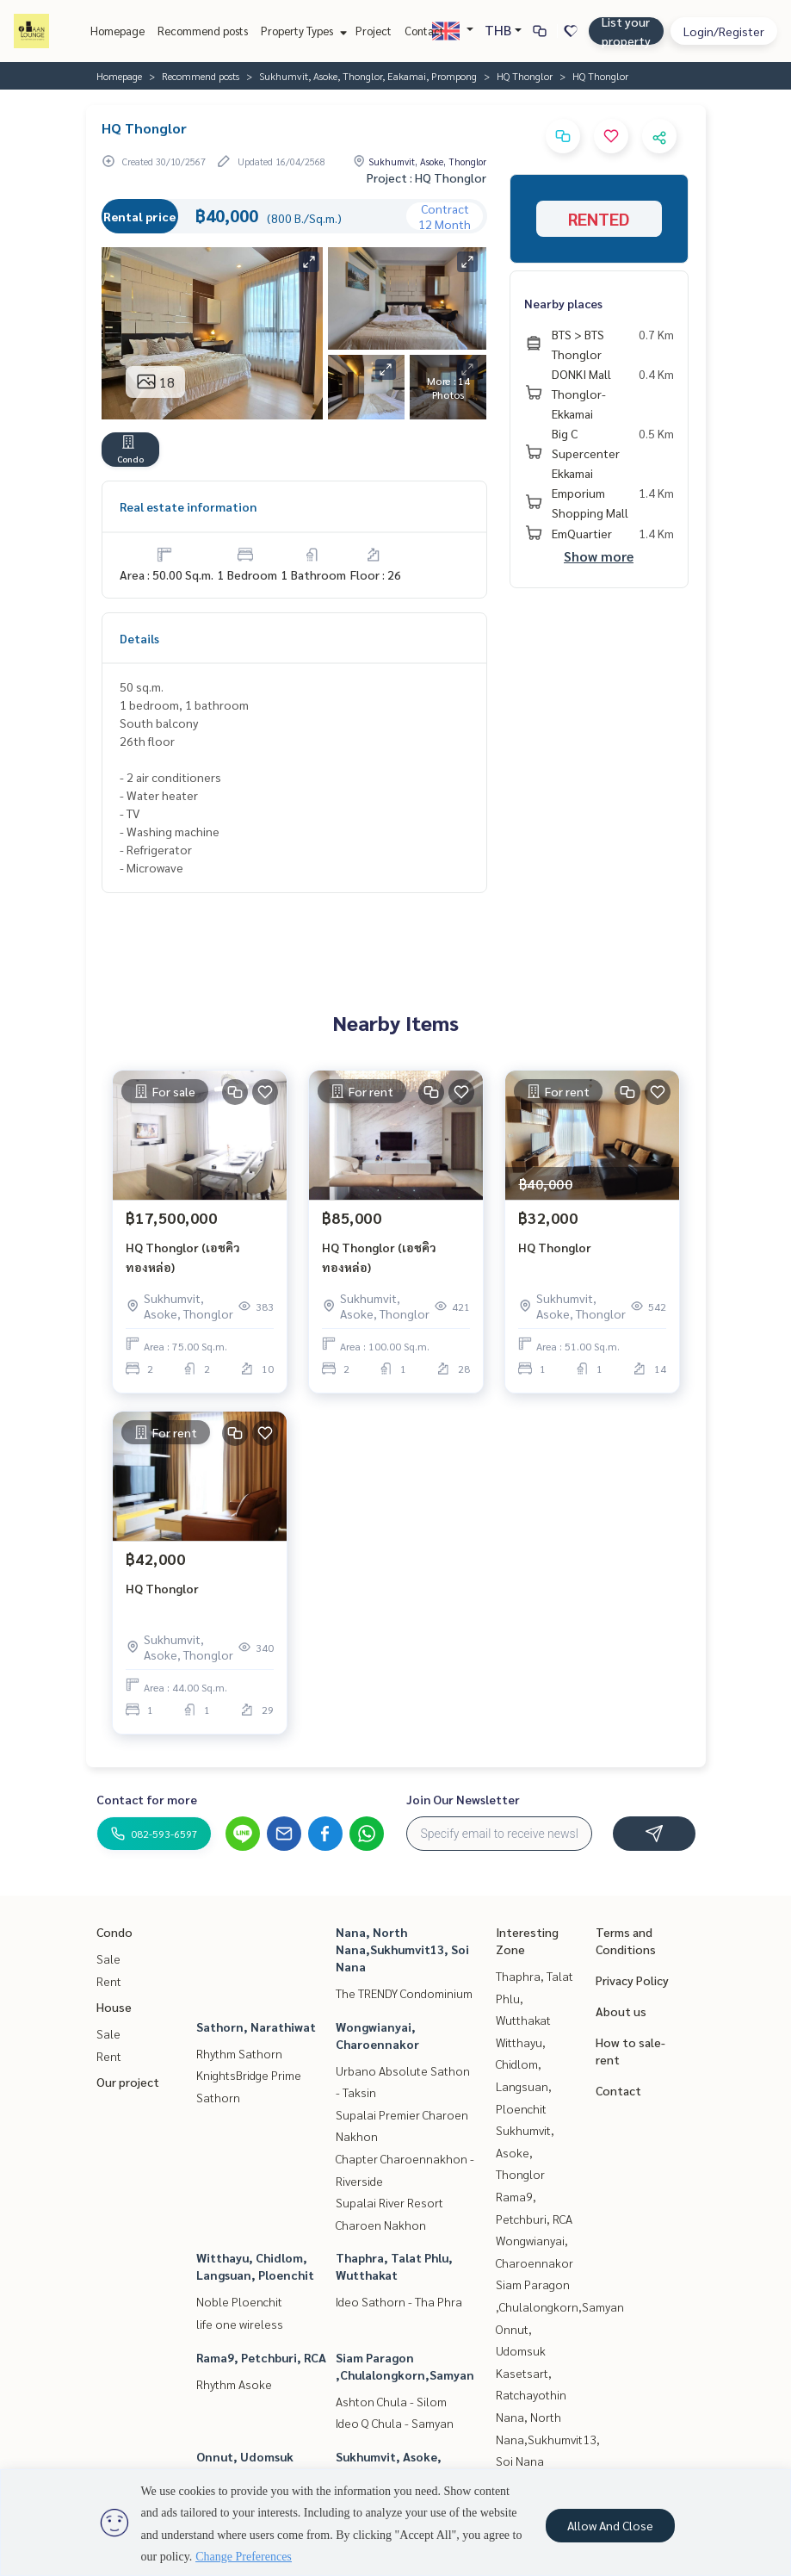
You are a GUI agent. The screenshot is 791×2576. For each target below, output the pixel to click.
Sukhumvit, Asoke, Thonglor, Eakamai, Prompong (368, 76)
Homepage (117, 30)
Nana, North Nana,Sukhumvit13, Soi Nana (402, 1949)
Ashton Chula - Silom (391, 2401)
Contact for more (146, 1799)
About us (621, 2011)
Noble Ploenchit (239, 2301)
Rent (108, 1981)
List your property (626, 31)
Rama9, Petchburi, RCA (261, 2357)
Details (139, 638)
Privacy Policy (632, 1980)
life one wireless (239, 2323)
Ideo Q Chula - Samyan (395, 2422)
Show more (598, 556)
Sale (108, 1958)
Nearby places (563, 303)
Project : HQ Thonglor (426, 177)
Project (373, 30)
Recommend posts (203, 30)
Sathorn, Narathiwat (256, 2026)
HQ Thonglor (525, 76)
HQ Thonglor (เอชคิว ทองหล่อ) (183, 1257)
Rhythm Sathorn (239, 2053)
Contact (424, 30)
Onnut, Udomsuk (245, 2456)
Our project (127, 2081)
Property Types (302, 30)
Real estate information (188, 506)
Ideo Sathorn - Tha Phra (399, 2301)
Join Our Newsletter (463, 1799)
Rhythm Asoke (234, 2384)
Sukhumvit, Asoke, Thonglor (525, 2152)
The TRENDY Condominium (404, 1993)
